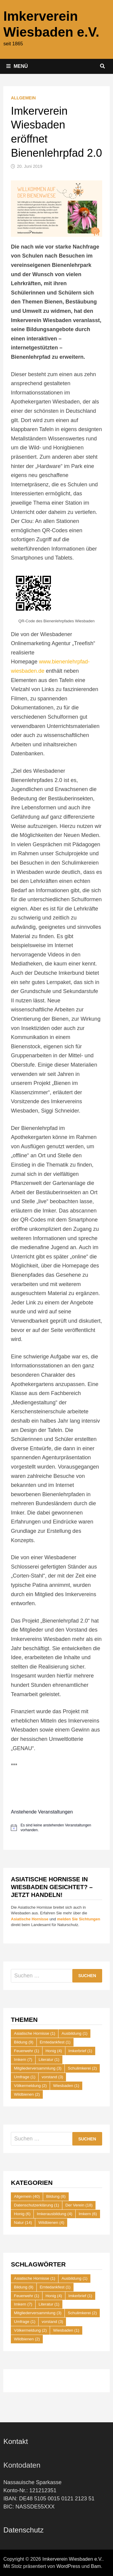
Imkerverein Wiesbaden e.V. (72, 2559)
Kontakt (15, 2441)
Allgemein (23, 97)
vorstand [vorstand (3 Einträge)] (52, 2077)
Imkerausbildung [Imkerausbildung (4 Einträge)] (54, 2214)
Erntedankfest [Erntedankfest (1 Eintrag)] (55, 2042)
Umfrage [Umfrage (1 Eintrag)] (24, 2077)
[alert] (56, 1828)
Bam (96, 2566)
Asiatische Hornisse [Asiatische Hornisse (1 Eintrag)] (34, 2033)
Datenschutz (23, 2530)
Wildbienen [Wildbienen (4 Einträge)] (51, 2222)
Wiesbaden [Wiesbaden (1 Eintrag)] (66, 2085)
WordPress (68, 2566)
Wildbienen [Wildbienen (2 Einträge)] (27, 2094)
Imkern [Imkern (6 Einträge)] (88, 2214)
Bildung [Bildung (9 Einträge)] (23, 2042)
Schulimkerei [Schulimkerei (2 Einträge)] (82, 2068)
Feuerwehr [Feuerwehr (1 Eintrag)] (26, 2051)
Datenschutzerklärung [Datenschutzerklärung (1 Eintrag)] (36, 2205)
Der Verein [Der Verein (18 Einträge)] (79, 2205)
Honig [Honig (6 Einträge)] (22, 2214)
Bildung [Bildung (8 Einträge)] (55, 2196)
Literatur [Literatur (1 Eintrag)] (49, 2059)
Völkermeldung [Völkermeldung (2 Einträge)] (30, 2085)
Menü (17, 66)
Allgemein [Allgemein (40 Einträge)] (27, 2196)
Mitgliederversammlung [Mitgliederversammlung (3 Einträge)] (37, 2068)
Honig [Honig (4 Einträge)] (54, 2051)
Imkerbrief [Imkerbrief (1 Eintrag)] (80, 2051)
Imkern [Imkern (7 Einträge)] (23, 2059)
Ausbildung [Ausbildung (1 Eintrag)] (74, 2033)
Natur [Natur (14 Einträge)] (23, 2222)
